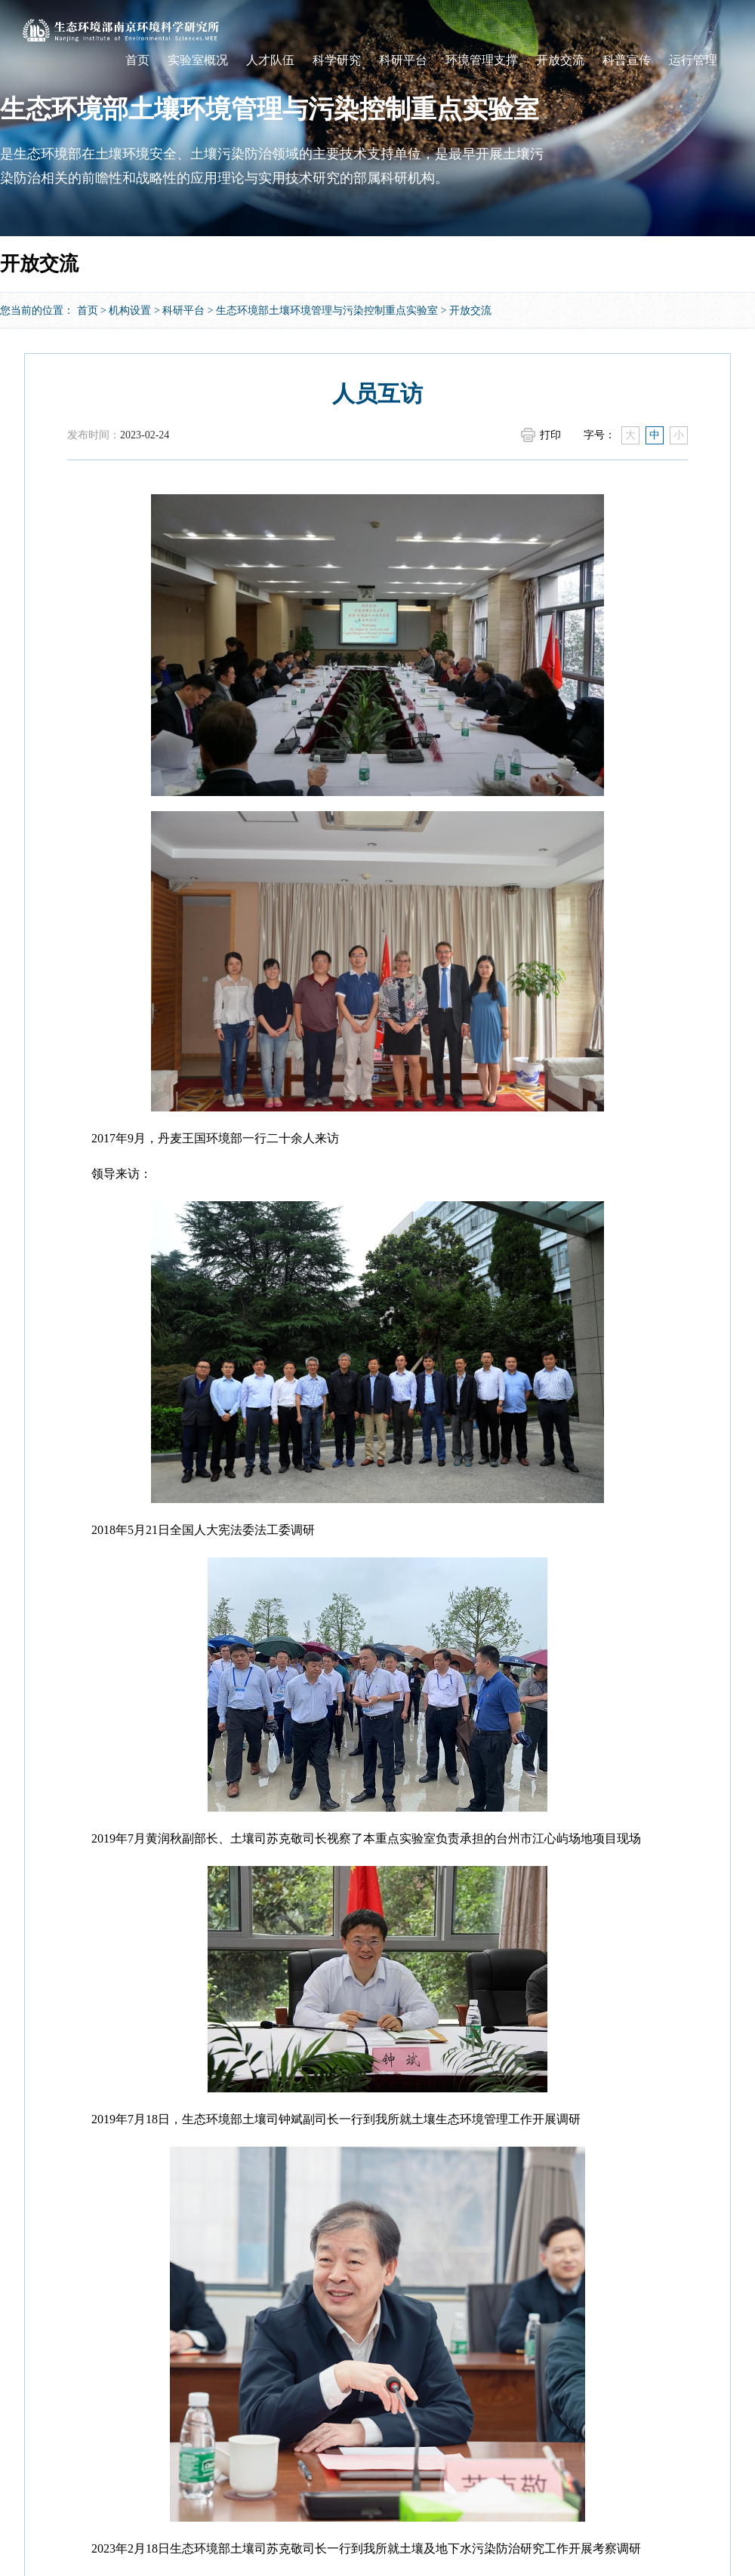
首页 (137, 60)
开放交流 (560, 60)
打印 (550, 435)
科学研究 (337, 60)
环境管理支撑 (481, 60)
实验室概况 (198, 60)
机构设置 (130, 310)
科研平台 (403, 60)
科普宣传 (626, 60)
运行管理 (693, 60)
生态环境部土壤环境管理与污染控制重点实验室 (327, 310)
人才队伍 (270, 60)
